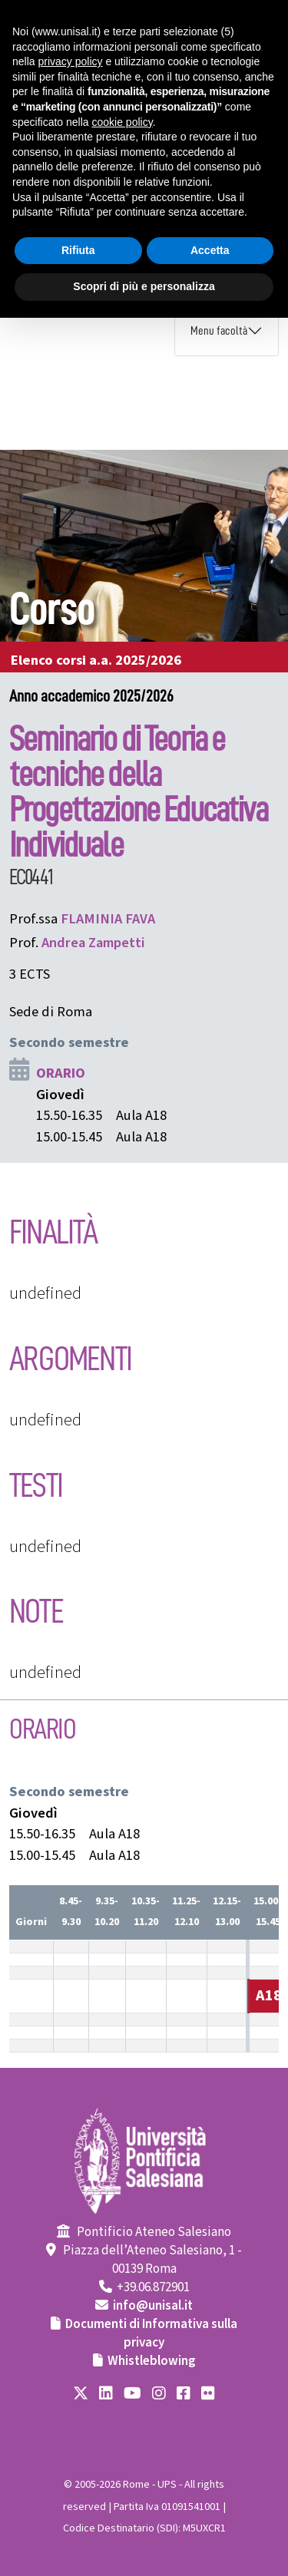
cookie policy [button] (122, 122)
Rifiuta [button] (78, 250)
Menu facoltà (218, 331)
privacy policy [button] (70, 61)
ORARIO (60, 1073)
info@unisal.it (153, 2306)
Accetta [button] (210, 250)
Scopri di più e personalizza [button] (143, 286)
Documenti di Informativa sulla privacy (151, 2333)
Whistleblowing (152, 2361)
